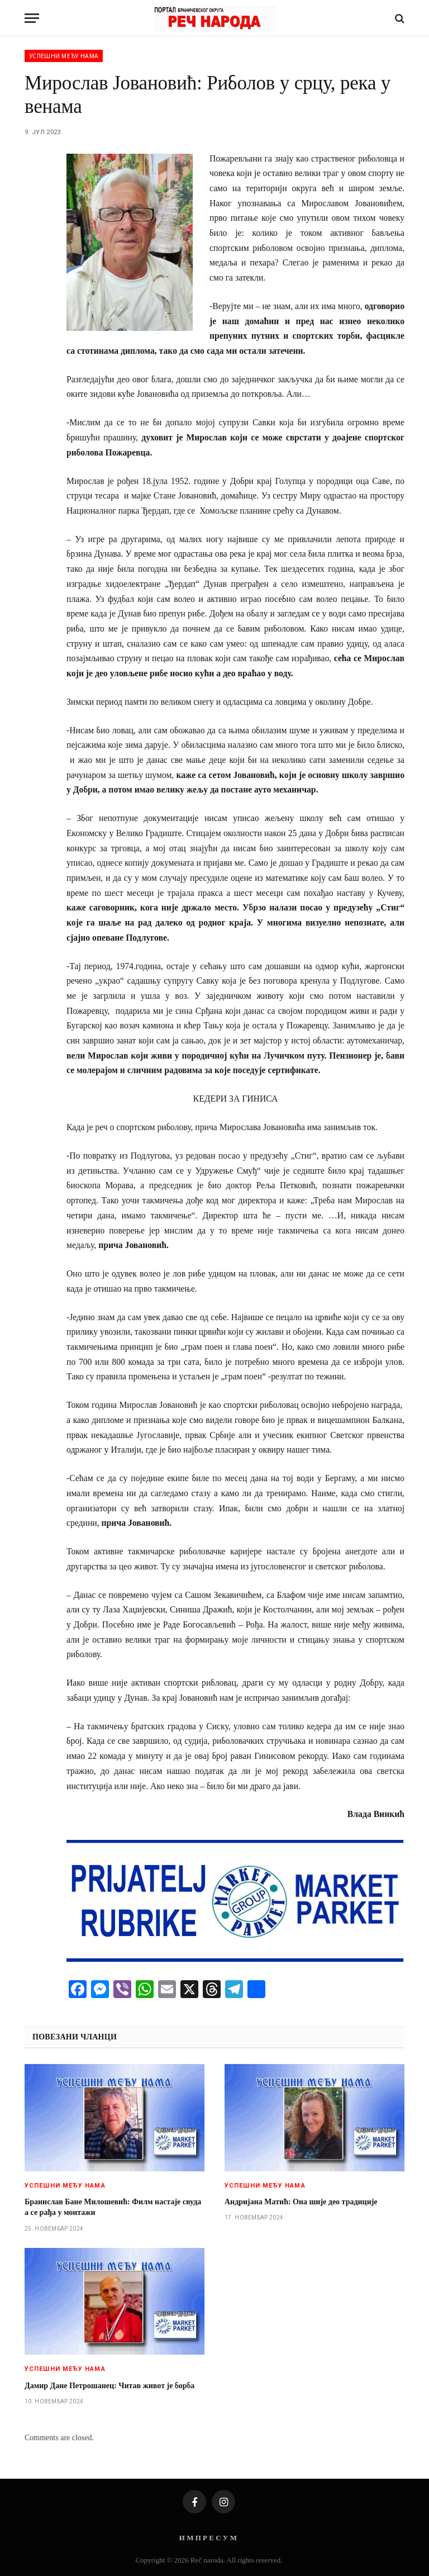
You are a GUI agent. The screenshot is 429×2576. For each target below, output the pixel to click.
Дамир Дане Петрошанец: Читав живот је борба (109, 2386)
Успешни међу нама (63, 56)
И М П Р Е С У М (208, 2538)
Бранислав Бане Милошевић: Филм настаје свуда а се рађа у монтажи (113, 2207)
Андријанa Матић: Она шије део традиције (301, 2202)
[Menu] (32, 18)
